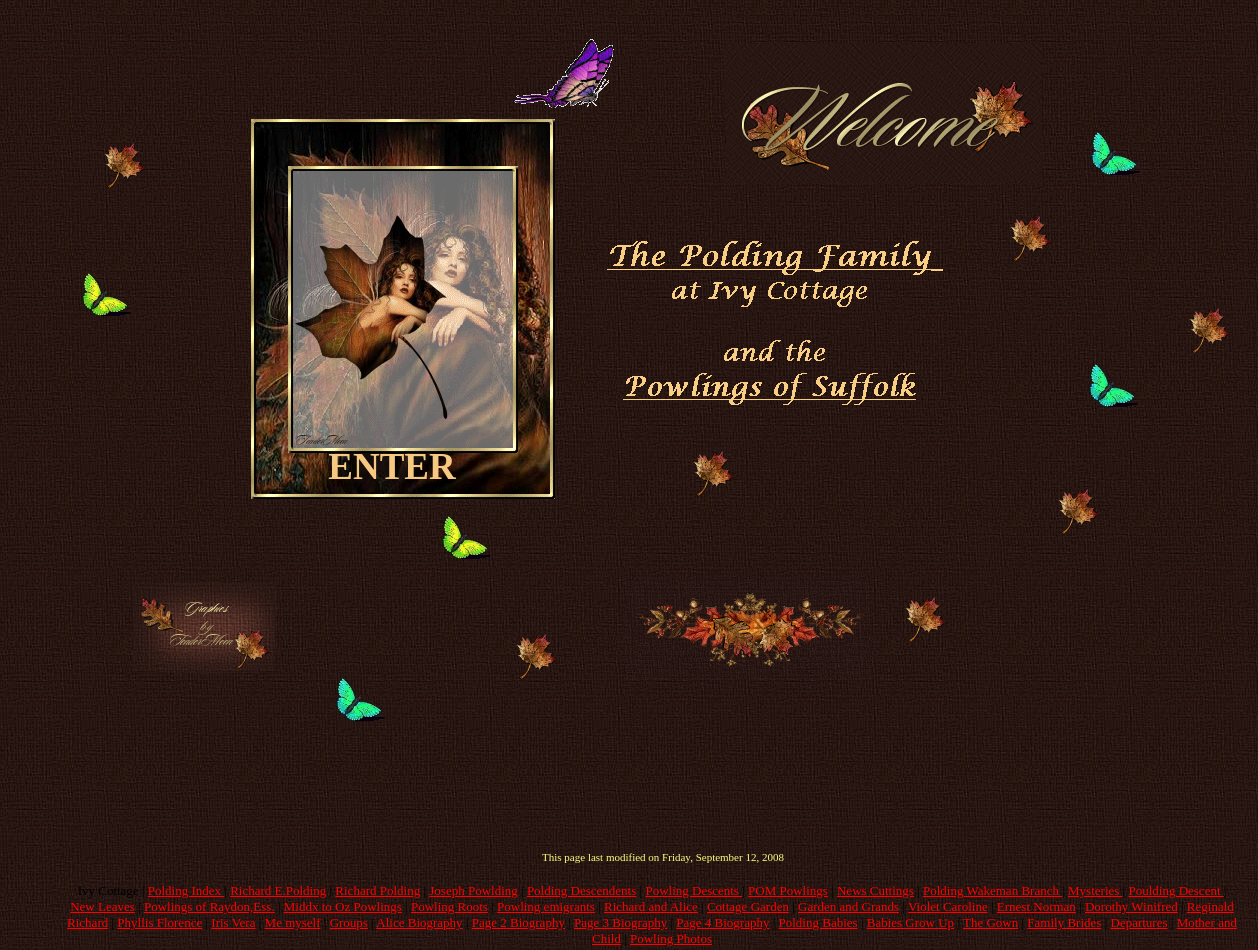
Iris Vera (233, 922)
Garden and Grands (848, 906)
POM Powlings (788, 890)
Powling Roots (449, 906)
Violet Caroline (948, 906)
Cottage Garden (748, 906)
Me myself (293, 922)
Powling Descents (693, 890)
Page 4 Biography (722, 922)
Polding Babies (818, 922)
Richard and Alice (651, 906)
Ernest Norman (1036, 906)
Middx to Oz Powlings (343, 906)
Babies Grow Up (910, 922)
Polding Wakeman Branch (992, 890)
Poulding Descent (1175, 890)
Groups (349, 922)
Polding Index (186, 890)
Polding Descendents (581, 890)
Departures (1139, 922)
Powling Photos (671, 938)
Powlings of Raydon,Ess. (209, 906)
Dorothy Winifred (1131, 906)
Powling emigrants (546, 906)
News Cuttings (875, 890)
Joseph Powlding (473, 890)
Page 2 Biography (518, 922)
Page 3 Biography (620, 922)
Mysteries (1095, 890)
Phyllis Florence (159, 922)
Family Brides (1064, 922)
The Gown (990, 922)
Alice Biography (419, 922)
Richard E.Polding (278, 890)
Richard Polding (377, 890)
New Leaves (102, 906)
